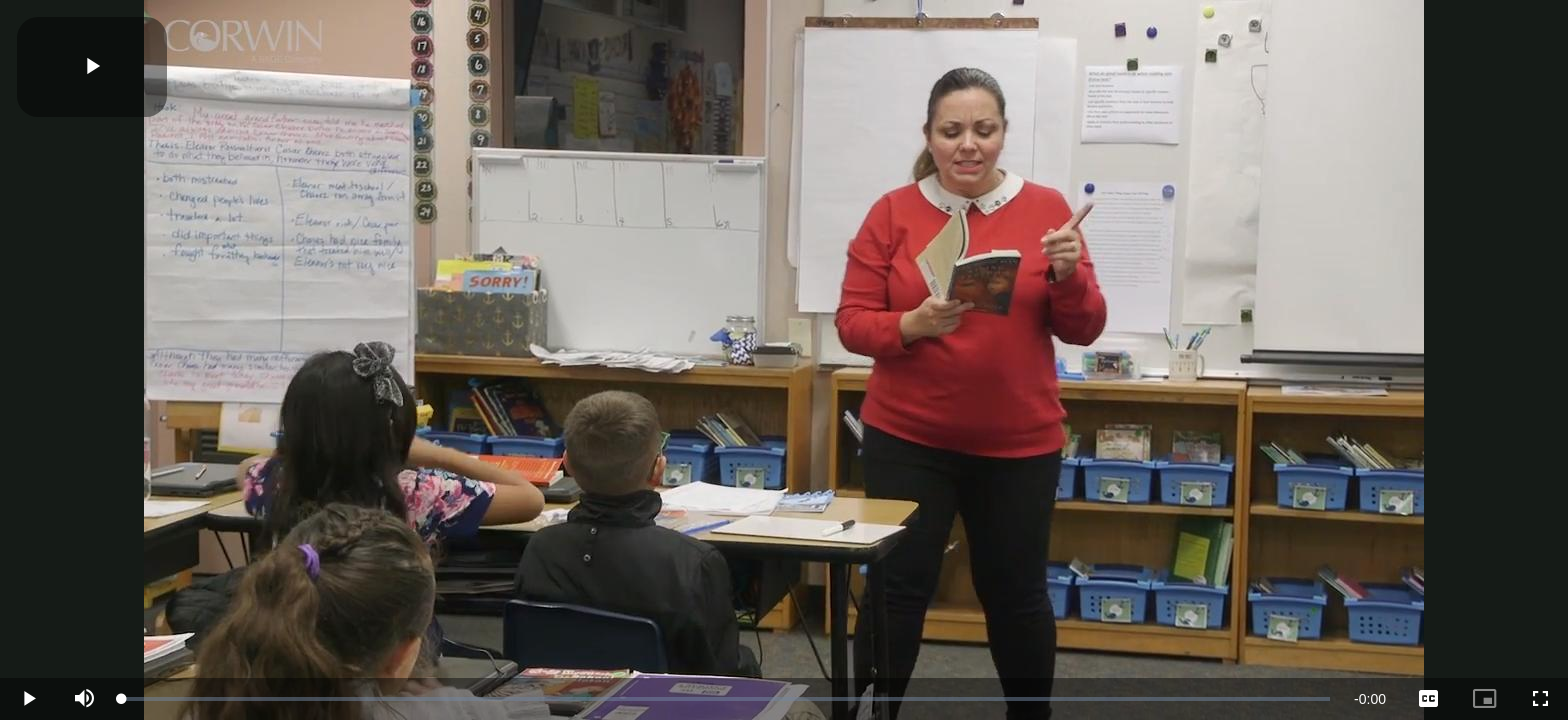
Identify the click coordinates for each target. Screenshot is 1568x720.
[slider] (726, 699)
